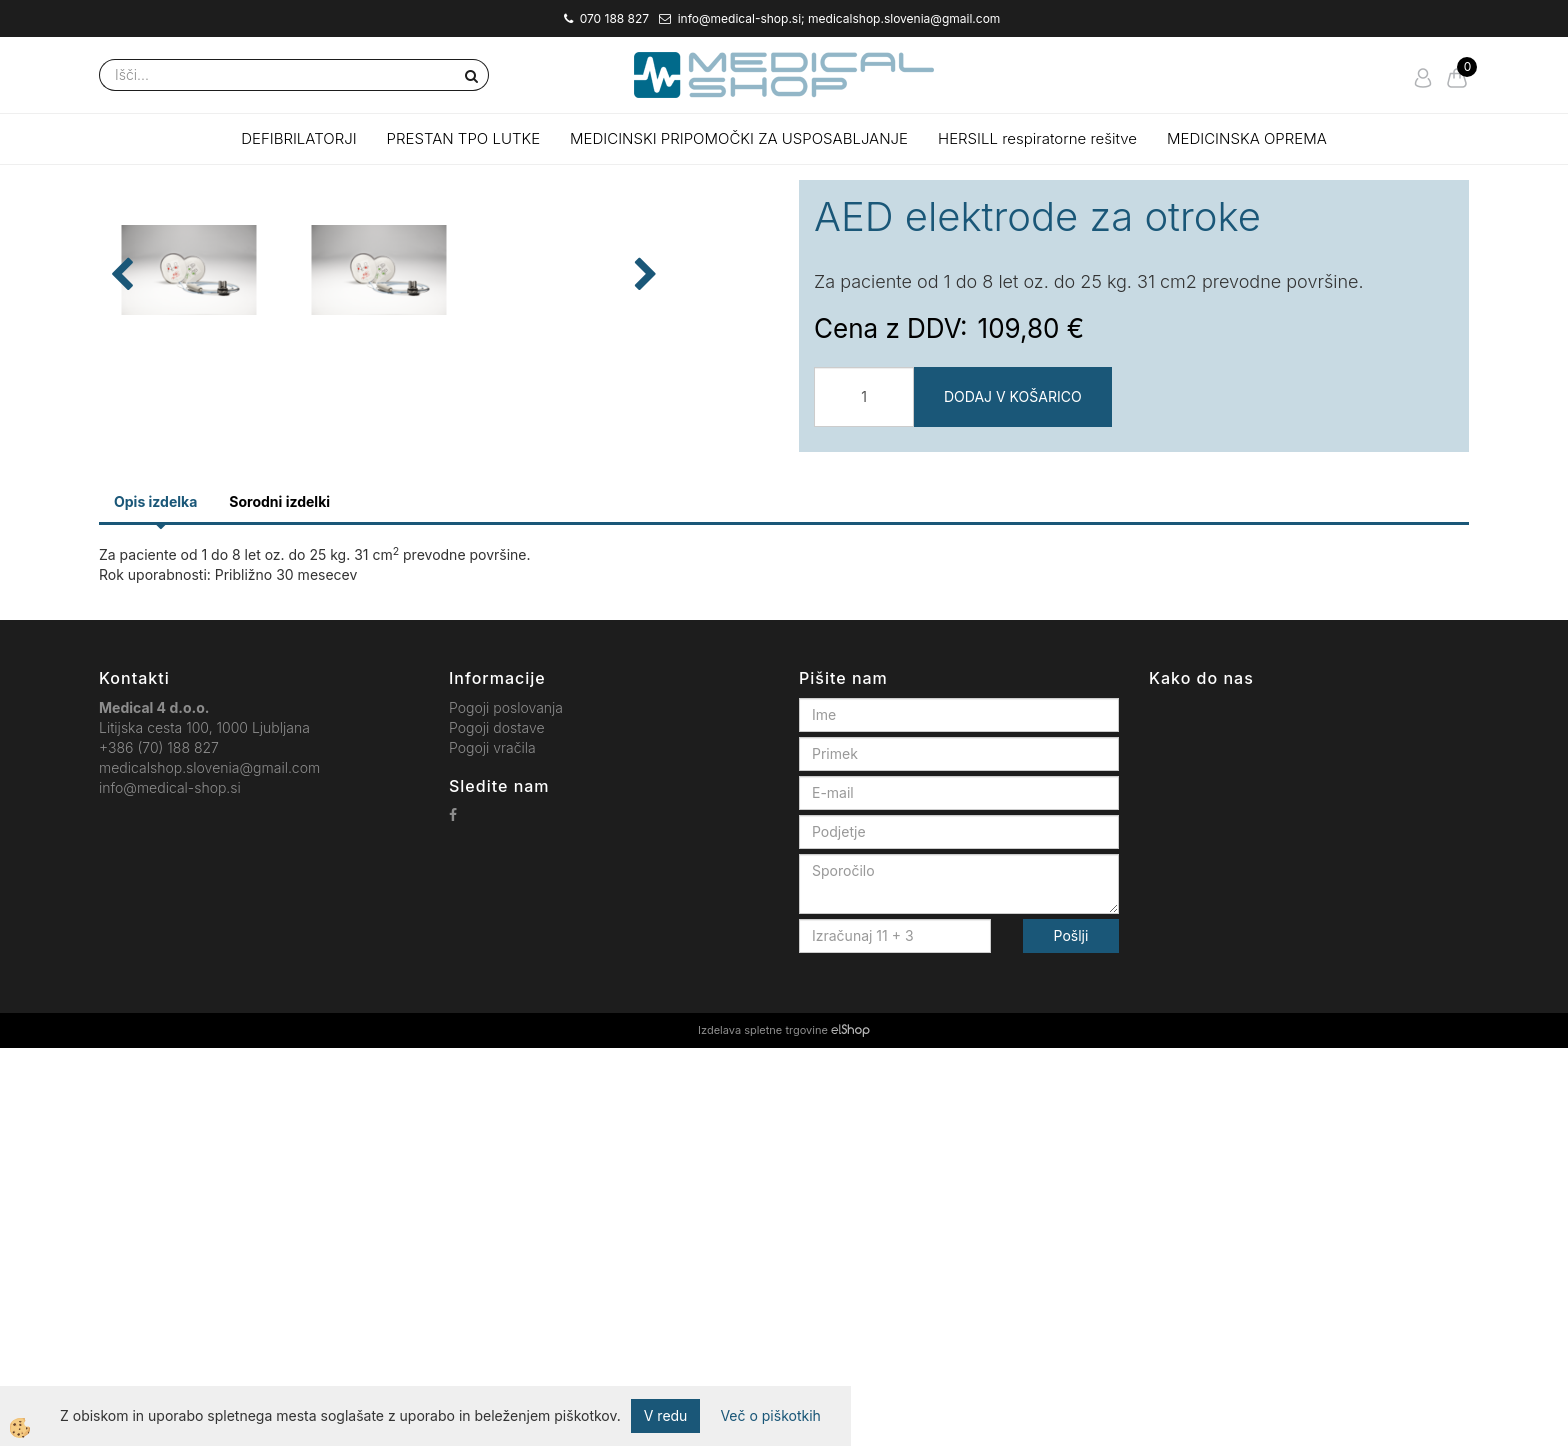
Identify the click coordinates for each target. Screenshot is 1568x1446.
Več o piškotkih (770, 1415)
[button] (743, 521)
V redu (666, 1415)
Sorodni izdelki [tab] (279, 899)
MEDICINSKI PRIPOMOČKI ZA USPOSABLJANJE (739, 138)
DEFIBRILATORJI (298, 138)
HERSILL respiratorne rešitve (1037, 138)
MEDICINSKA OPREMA (1247, 138)
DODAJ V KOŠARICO (1013, 396)
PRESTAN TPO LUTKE (464, 138)
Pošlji (1071, 1333)
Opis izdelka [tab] (155, 899)
